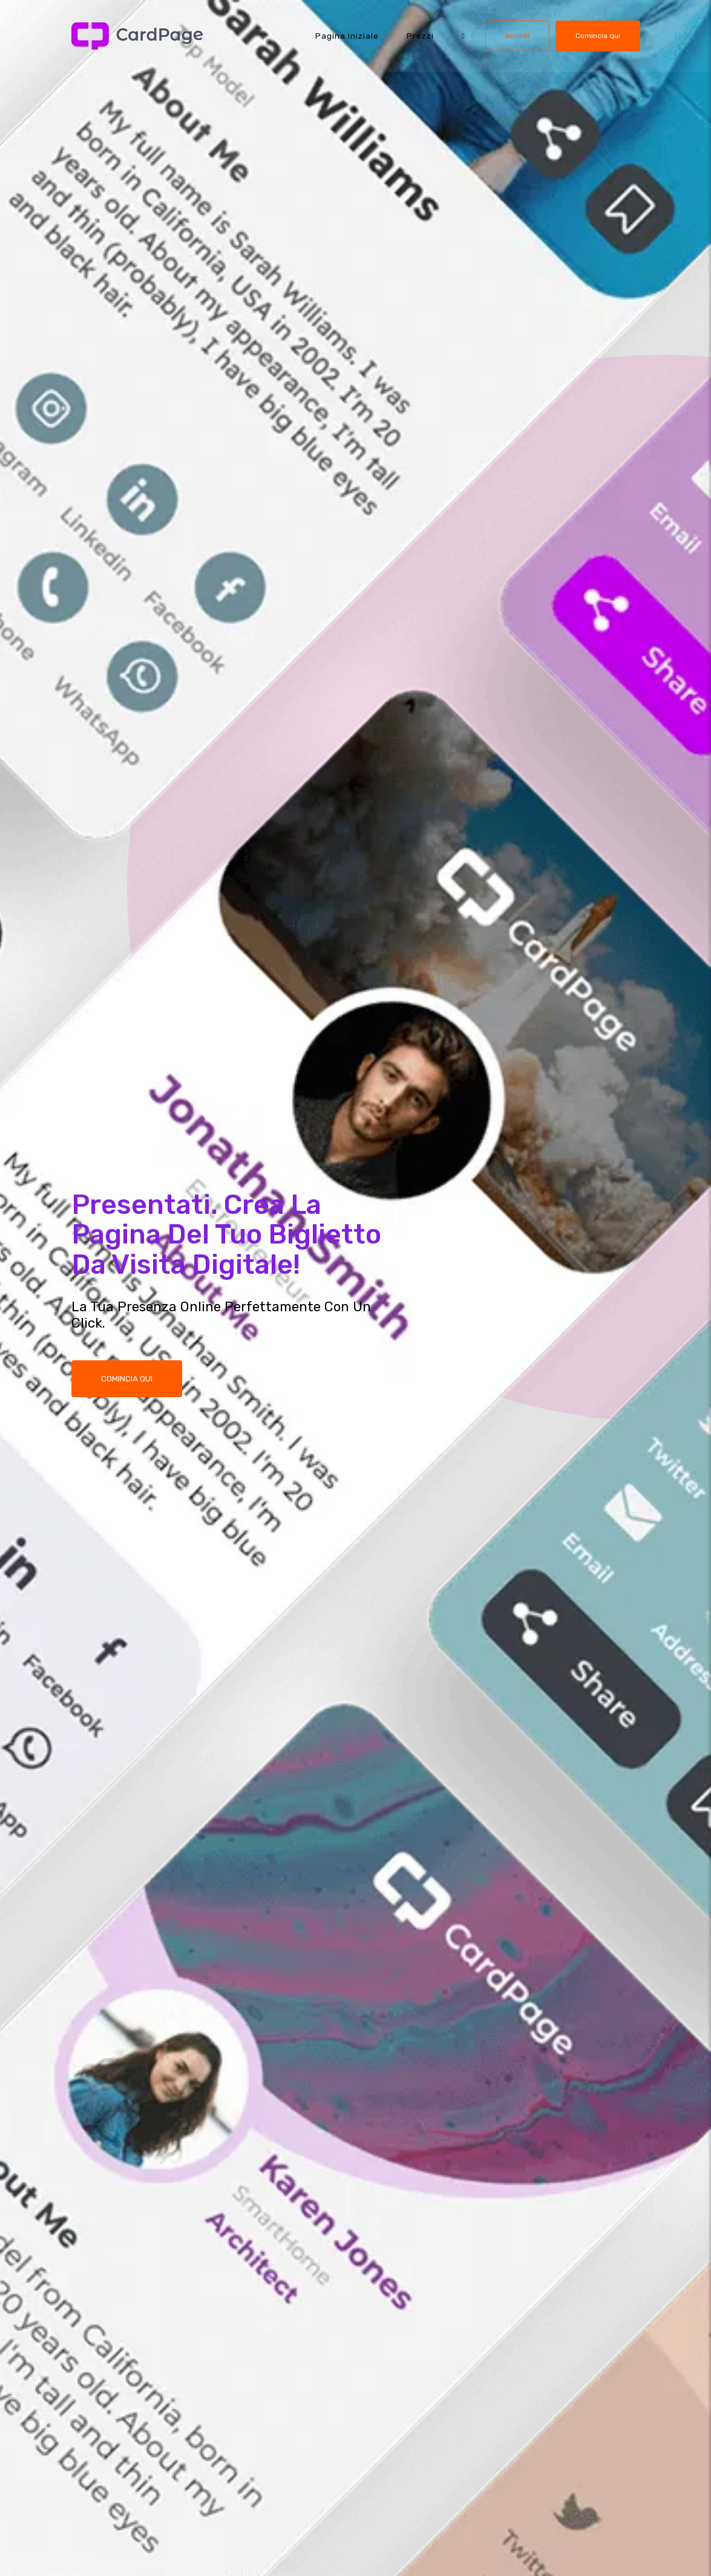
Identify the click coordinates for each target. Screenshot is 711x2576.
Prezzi (420, 36)
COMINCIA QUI (126, 1379)
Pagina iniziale (347, 36)
